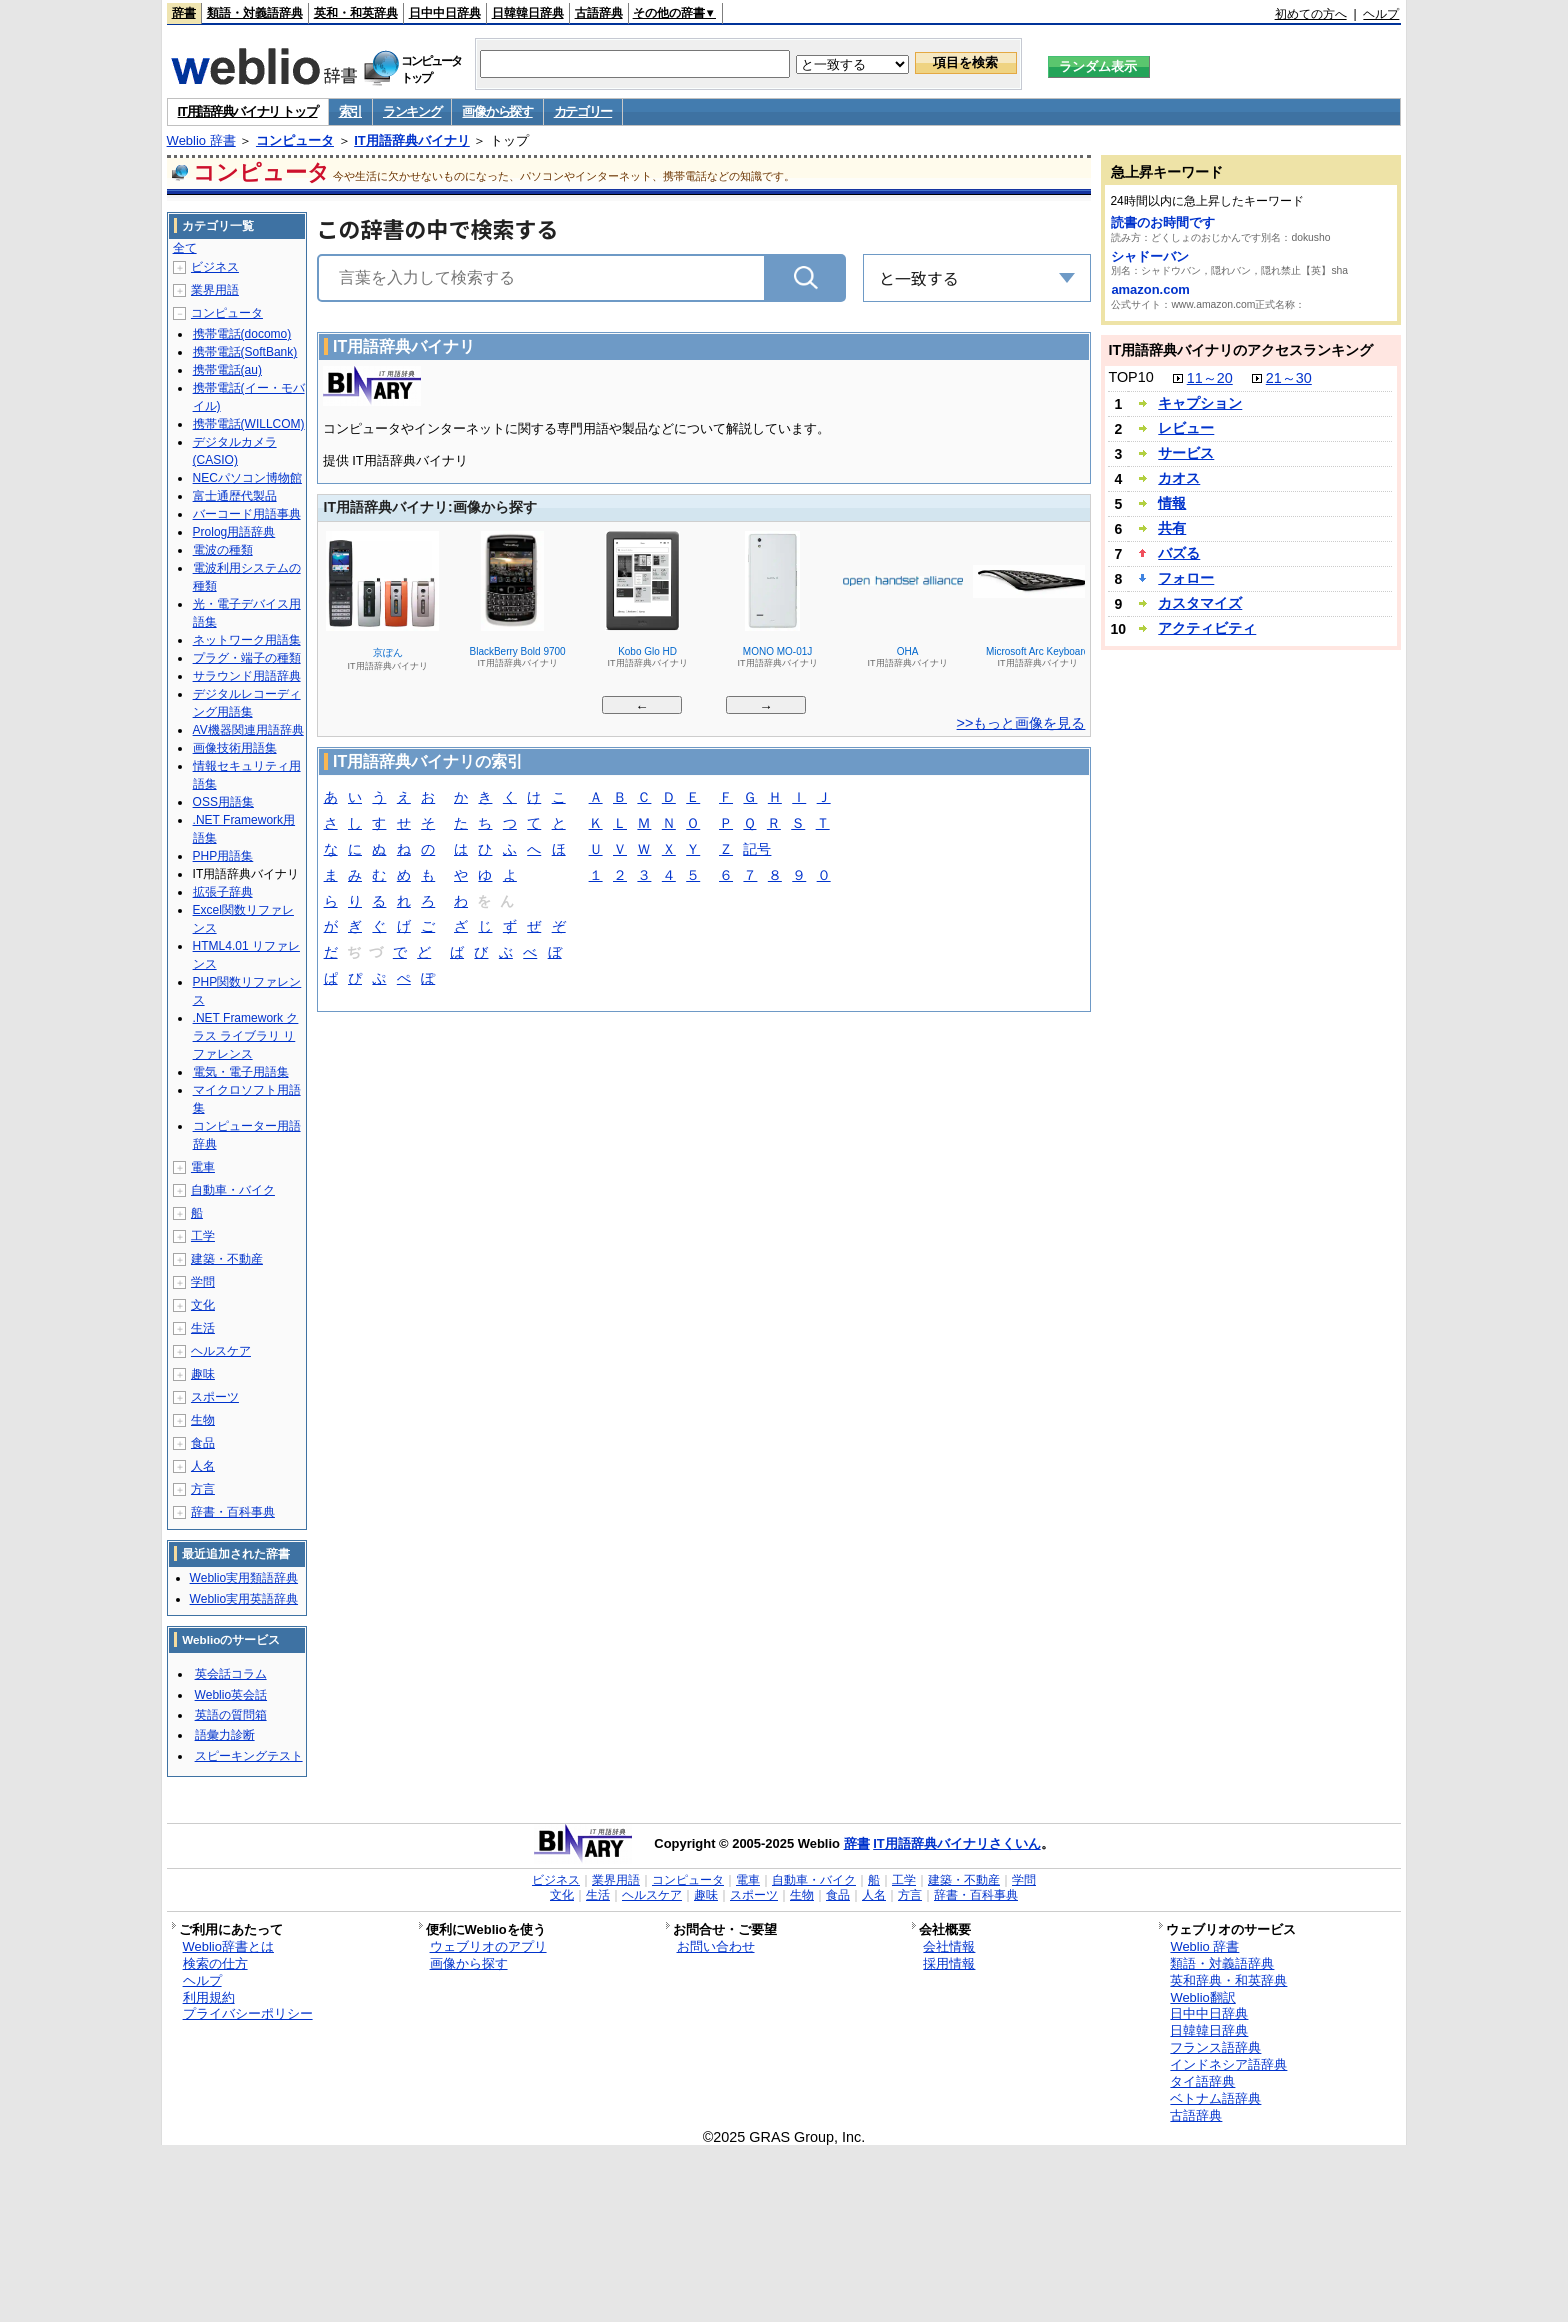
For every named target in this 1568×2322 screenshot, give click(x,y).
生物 (203, 1420)
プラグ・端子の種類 (247, 658)
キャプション (1200, 403)
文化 (203, 1305)
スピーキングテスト (249, 1756)
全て (185, 248)
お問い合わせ (716, 1946)
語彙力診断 (225, 1735)
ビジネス (215, 267)
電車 (203, 1167)
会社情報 (949, 1946)
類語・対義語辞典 (255, 13)
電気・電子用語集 (241, 1072)
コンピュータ (295, 140)
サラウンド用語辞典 (247, 676)
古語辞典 (599, 13)
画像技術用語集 (235, 748)
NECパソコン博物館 (247, 478)
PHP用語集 (223, 856)
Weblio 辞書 (201, 140)
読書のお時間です (1163, 222)
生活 (203, 1328)
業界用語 (215, 290)
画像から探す (497, 111)
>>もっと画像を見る (1021, 723)
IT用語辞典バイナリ (412, 140)
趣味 (203, 1374)
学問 (203, 1282)
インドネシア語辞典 (1228, 2064)
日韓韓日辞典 (528, 13)
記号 (757, 850)
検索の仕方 (215, 1963)
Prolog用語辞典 (234, 532)
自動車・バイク (233, 1190)
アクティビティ (1207, 628)
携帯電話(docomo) (242, 334)
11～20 (1210, 378)
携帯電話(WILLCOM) (249, 424)
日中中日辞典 (445, 13)
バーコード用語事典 (247, 514)
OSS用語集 (223, 802)
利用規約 (209, 1997)
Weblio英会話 (231, 1695)
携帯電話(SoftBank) (245, 352)
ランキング (412, 111)
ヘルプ (1381, 14)
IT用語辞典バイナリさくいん (957, 1843)
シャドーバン (1150, 256)
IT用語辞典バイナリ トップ (248, 111)
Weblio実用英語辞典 (244, 1599)
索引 (350, 111)
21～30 (1289, 378)
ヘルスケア (221, 1351)
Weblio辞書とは (228, 1946)
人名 (203, 1466)
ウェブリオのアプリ (488, 1946)
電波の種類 (223, 550)
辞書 (184, 13)
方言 (203, 1489)
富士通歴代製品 (235, 496)
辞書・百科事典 (233, 1512)
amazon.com (1150, 289)
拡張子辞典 (223, 892)
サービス (1186, 453)
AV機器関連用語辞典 (248, 730)
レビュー (1186, 428)
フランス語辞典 (1215, 2047)
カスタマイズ (1200, 603)
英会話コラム (231, 1674)
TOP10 (1130, 377)
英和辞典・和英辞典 (1228, 1980)
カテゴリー (583, 111)
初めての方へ (1311, 14)
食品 (203, 1443)
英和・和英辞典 (356, 13)
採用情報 (949, 1963)
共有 (1172, 528)
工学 (203, 1236)
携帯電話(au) (227, 370)
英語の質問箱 (231, 1715)
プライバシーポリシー (248, 2013)
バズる (1179, 553)
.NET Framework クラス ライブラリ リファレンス (246, 1036)
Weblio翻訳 (1202, 1997)
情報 (1172, 503)
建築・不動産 (227, 1259)
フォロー (1186, 578)
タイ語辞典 (1202, 2081)
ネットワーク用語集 (247, 640)
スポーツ (215, 1397)
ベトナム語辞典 (1215, 2098)
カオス (1179, 478)
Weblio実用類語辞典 (244, 1578)
